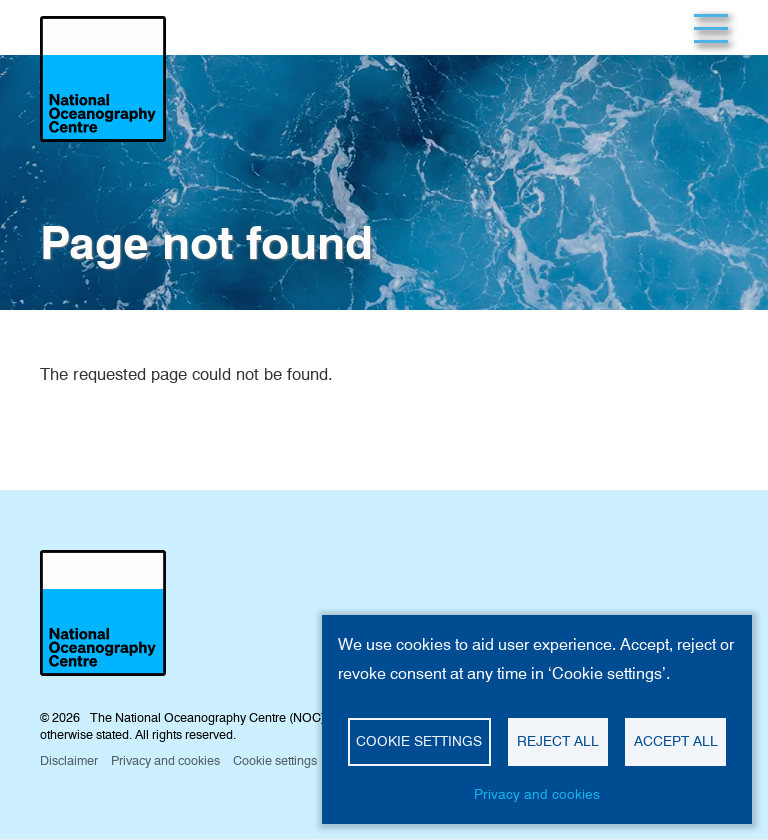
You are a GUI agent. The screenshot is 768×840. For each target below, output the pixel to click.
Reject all (558, 741)
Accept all (676, 741)
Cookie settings (419, 741)
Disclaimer (69, 760)
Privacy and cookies (537, 794)
